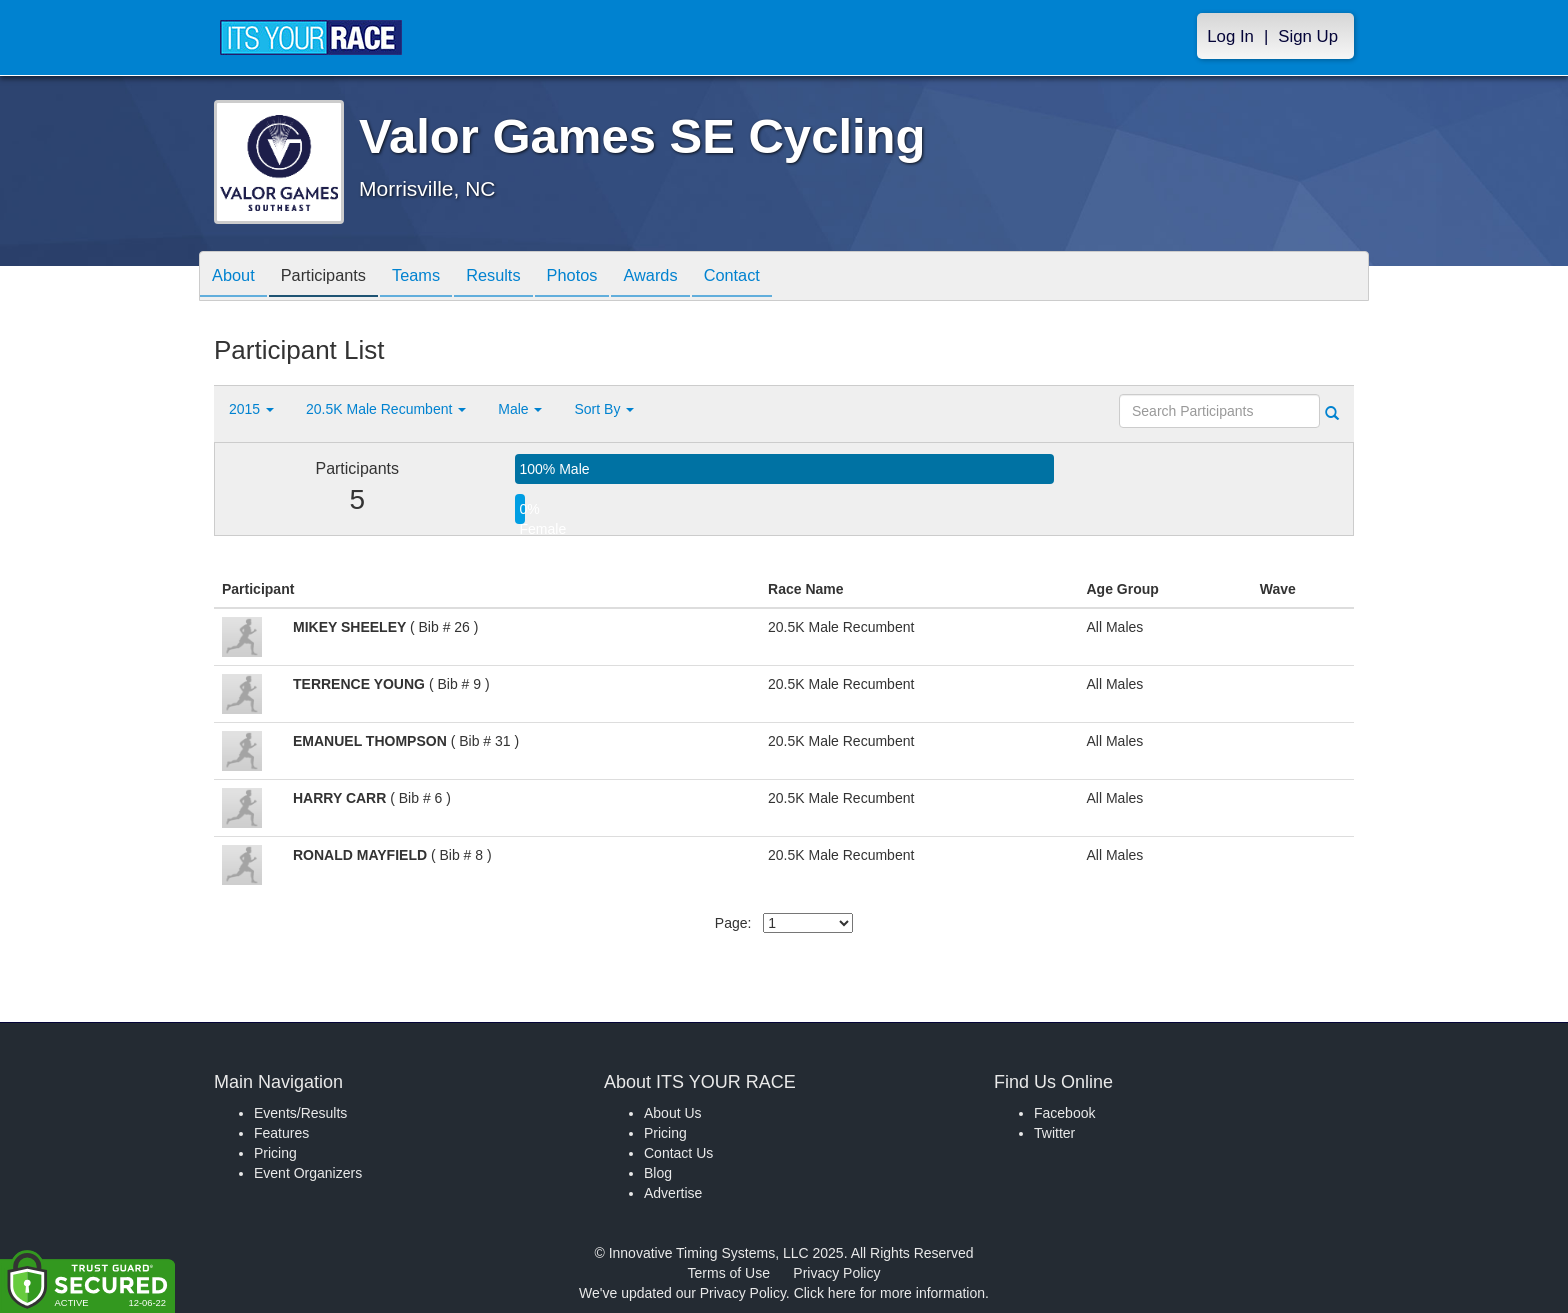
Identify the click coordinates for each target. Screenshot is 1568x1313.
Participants (335, 277)
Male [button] (520, 409)
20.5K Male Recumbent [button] (386, 409)
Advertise (673, 1193)
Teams (435, 277)
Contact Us (678, 1153)
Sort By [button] (604, 409)
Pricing (275, 1153)
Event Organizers (308, 1173)
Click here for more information (889, 1293)
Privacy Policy (836, 1273)
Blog (658, 1173)
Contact (781, 277)
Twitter (1054, 1133)
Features (281, 1133)
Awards (692, 277)
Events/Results (300, 1113)
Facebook (1064, 1113)
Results (520, 277)
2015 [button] (251, 409)
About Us (673, 1113)
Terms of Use (729, 1273)
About (237, 277)
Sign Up (1308, 36)
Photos (606, 277)
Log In (1230, 36)
